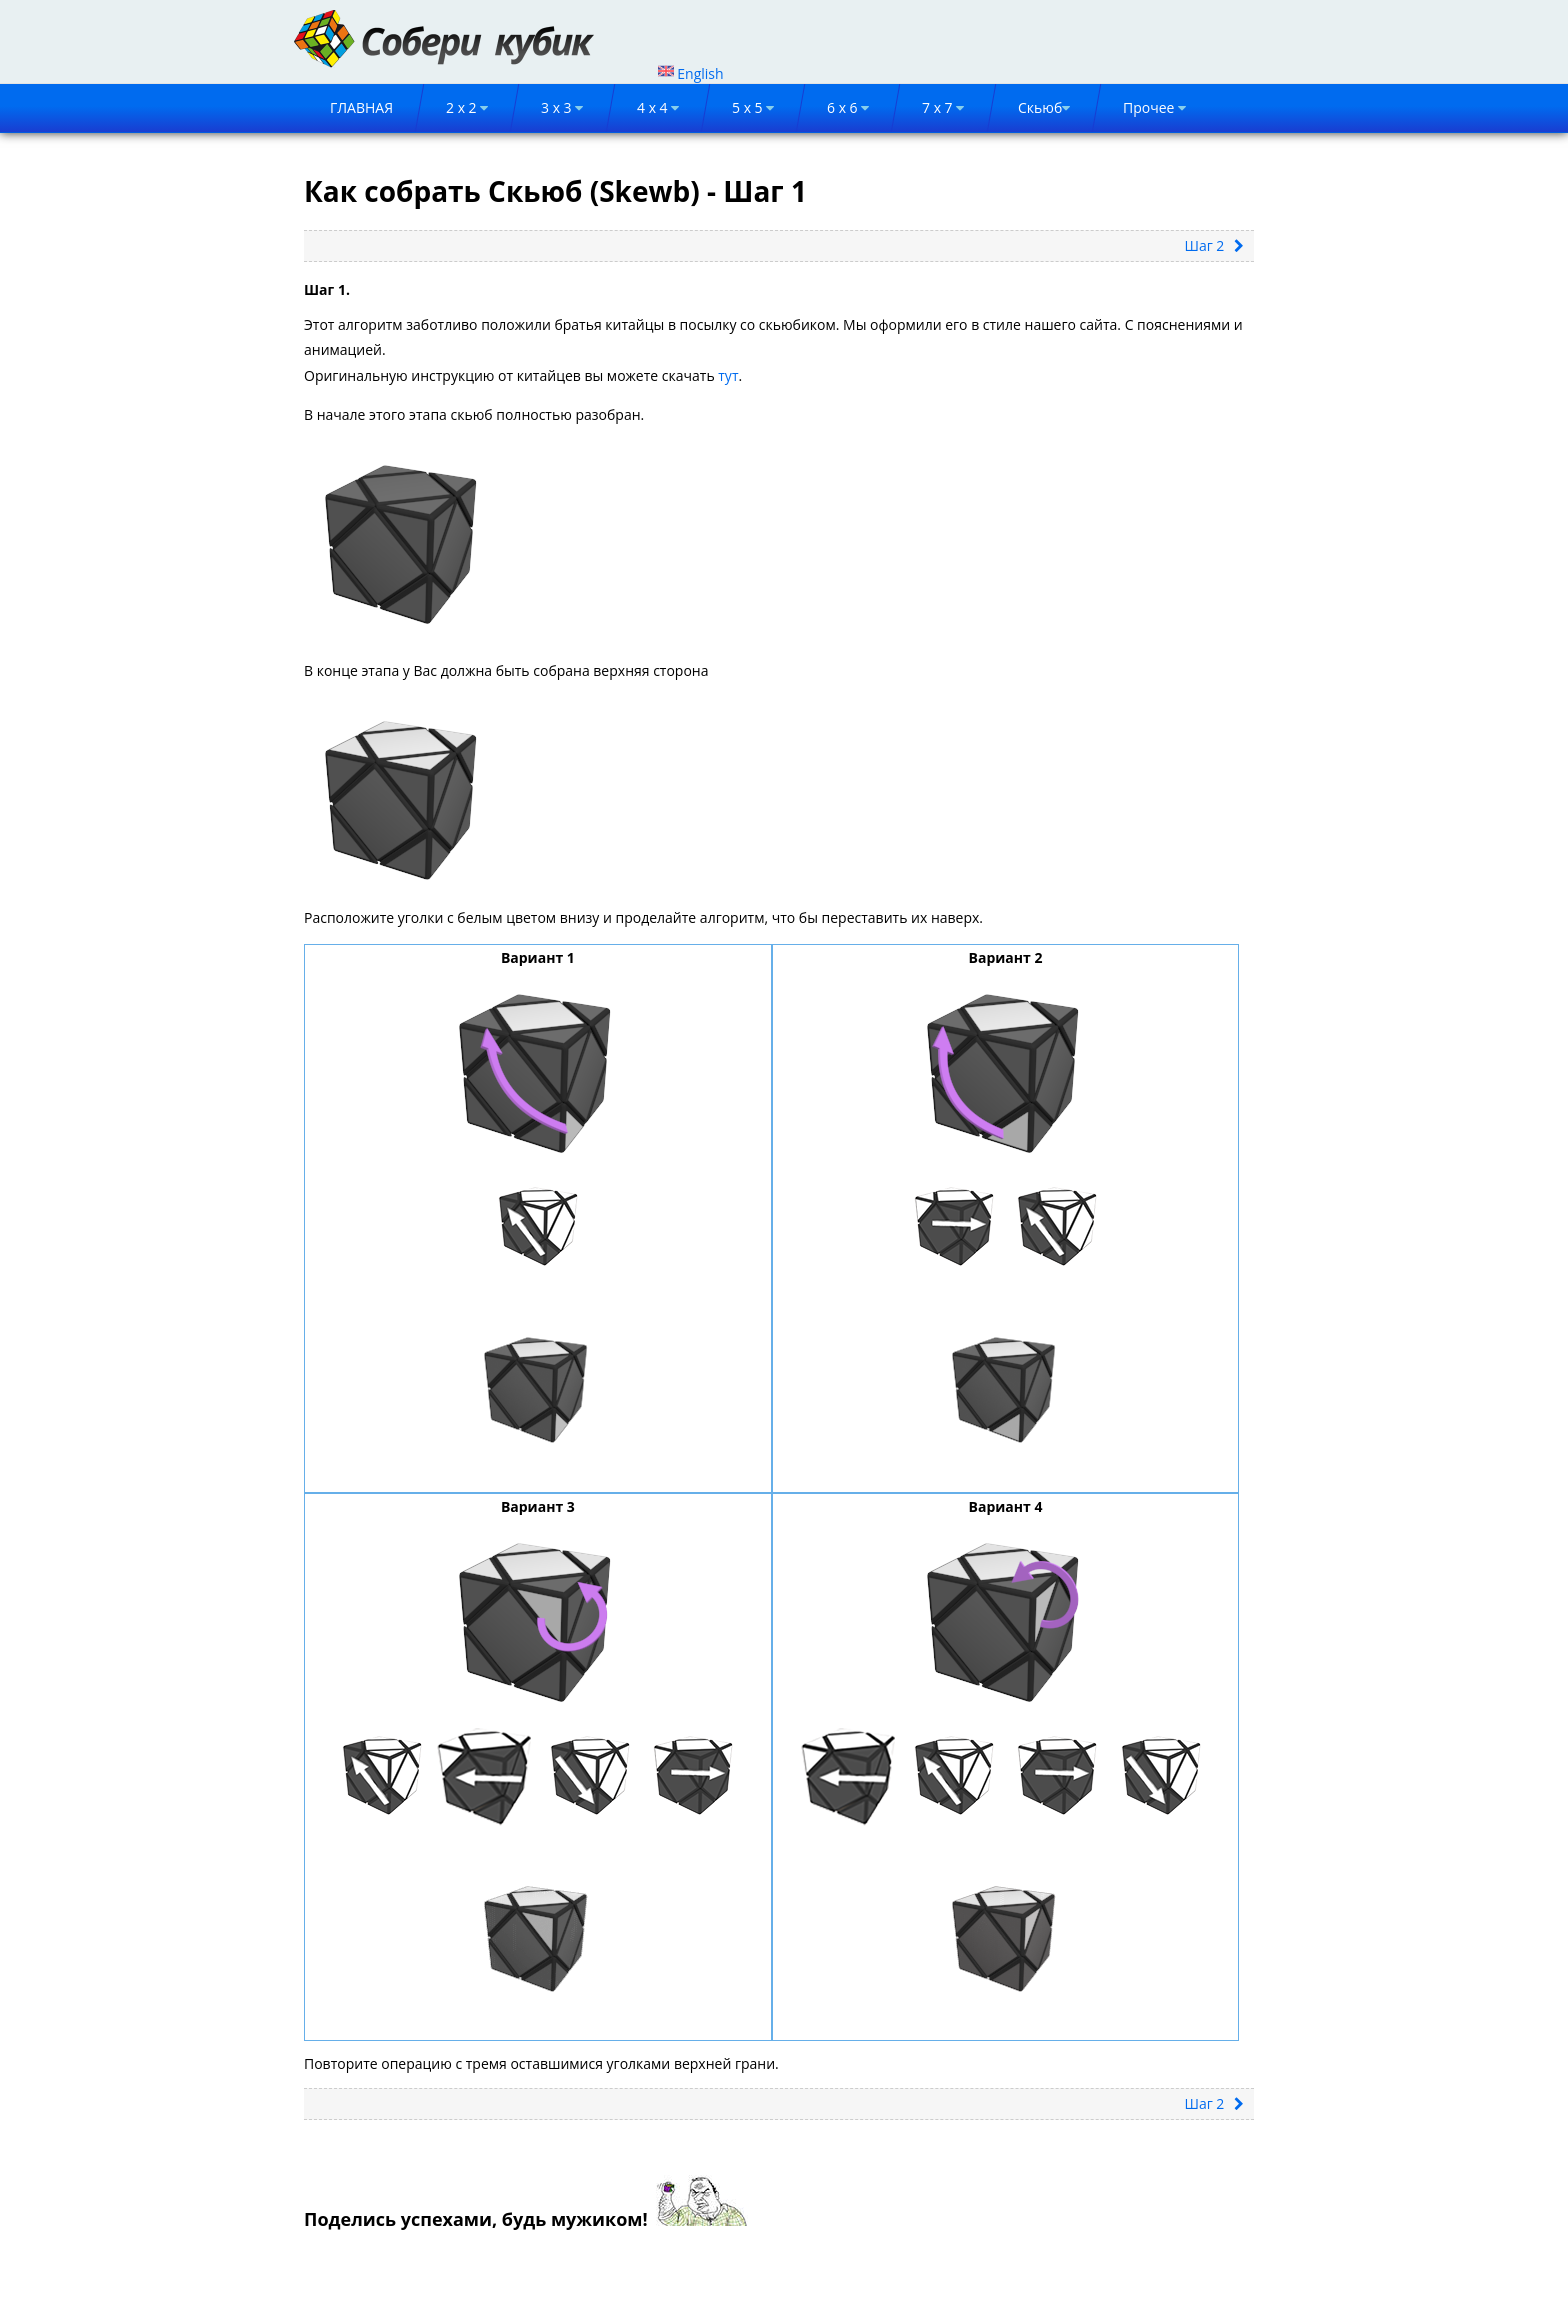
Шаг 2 (1214, 245)
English (691, 73)
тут (728, 375)
